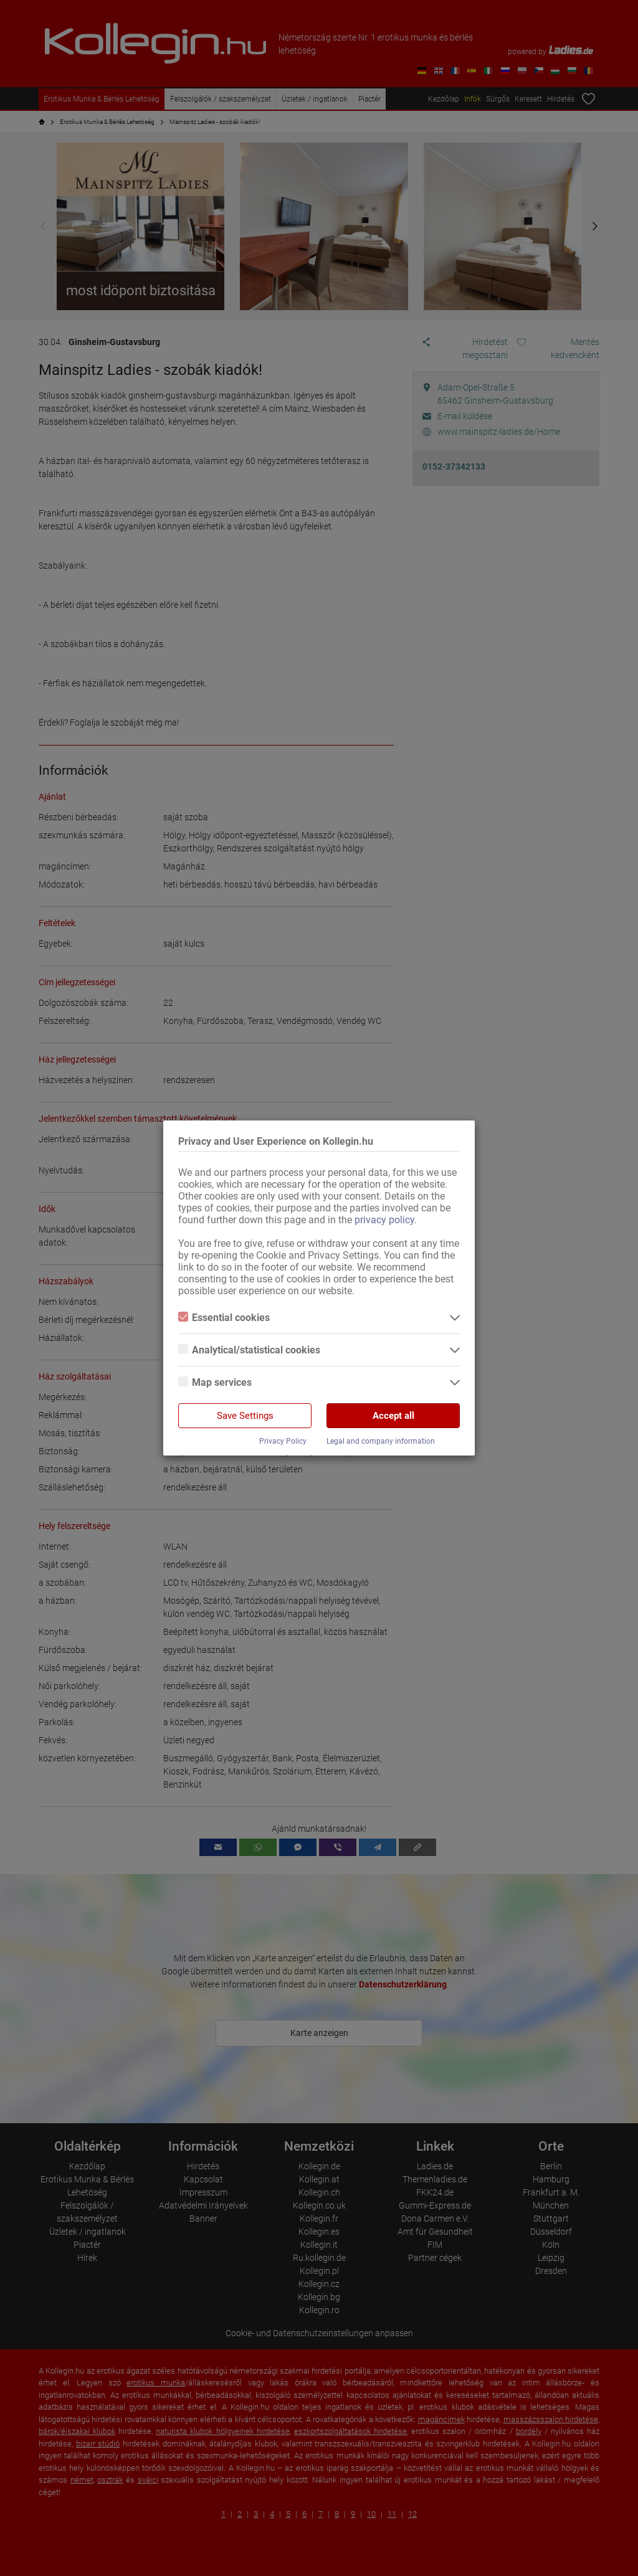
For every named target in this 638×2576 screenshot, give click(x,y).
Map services (215, 1382)
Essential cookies (224, 1318)
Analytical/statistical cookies (249, 1350)
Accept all (393, 1415)
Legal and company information (380, 1441)
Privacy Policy (283, 1441)
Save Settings (245, 1415)
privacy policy (384, 1220)
